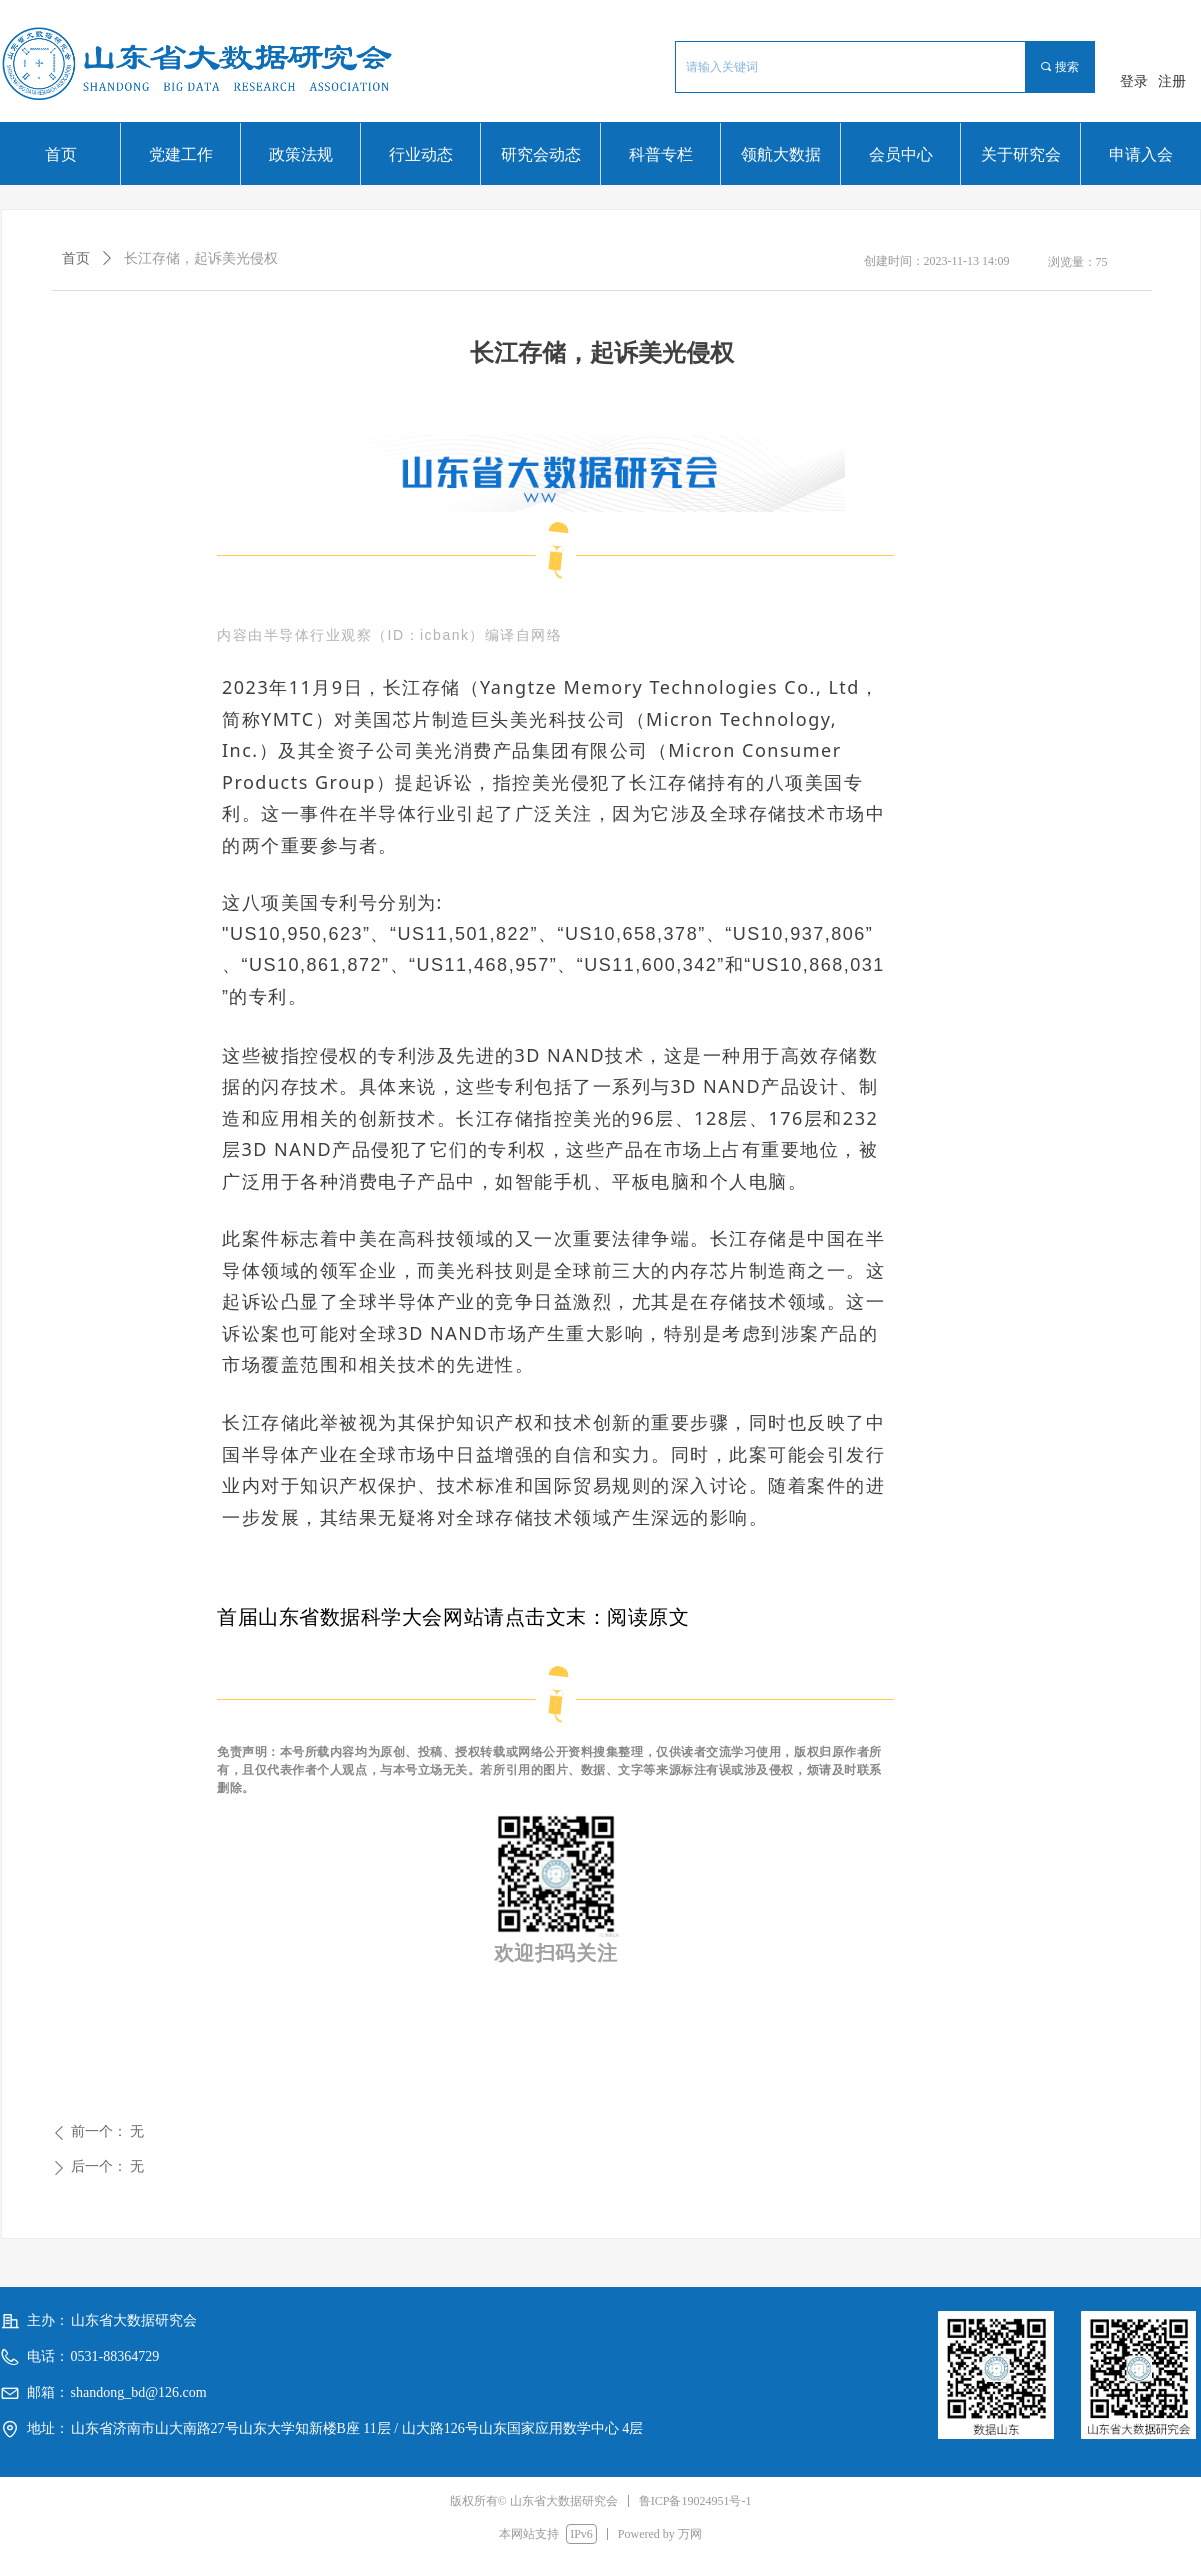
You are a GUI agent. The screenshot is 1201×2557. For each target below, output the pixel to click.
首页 (76, 258)
